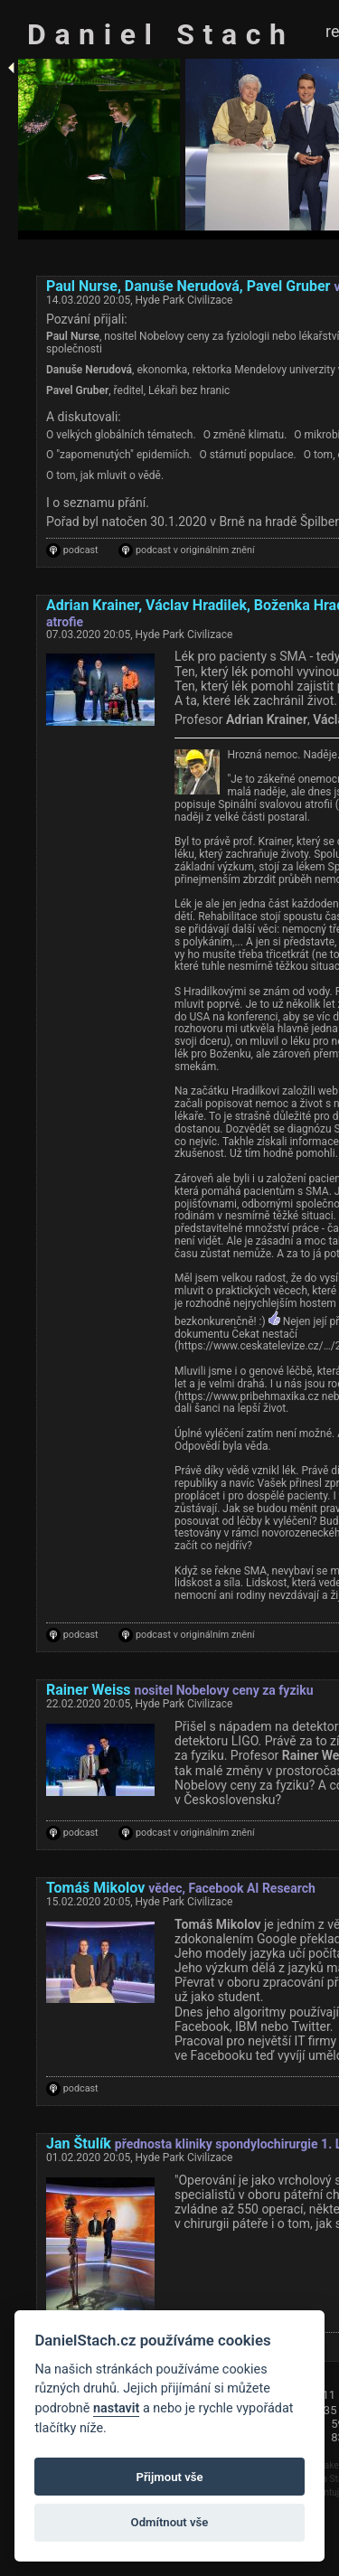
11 (329, 2395)
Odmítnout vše (170, 2522)
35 (330, 2410)
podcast (81, 550)
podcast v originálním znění (195, 550)
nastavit (116, 2408)
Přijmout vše (169, 2477)
